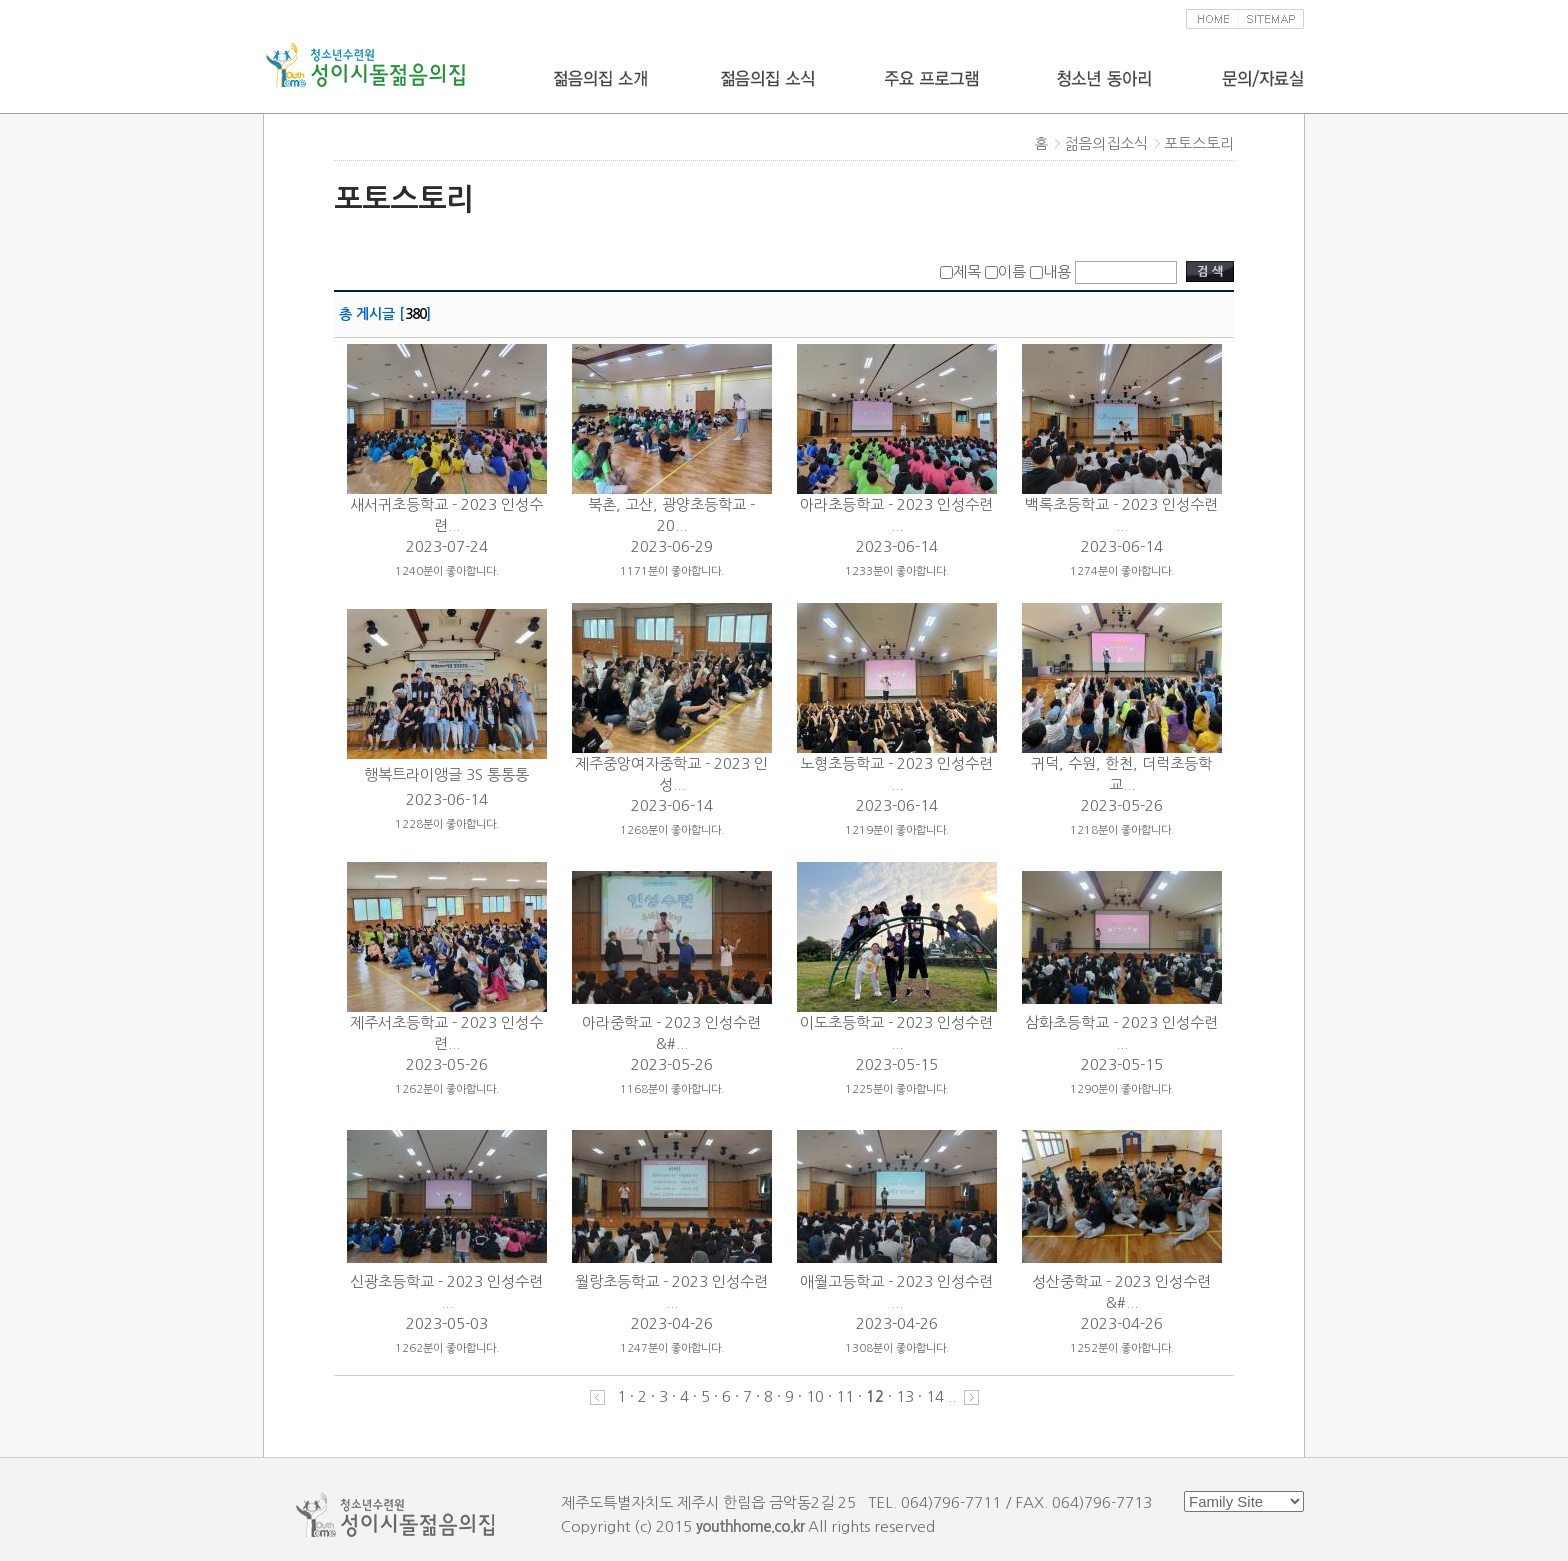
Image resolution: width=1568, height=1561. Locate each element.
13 (905, 1396)
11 (845, 1396)
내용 (1057, 271)
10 (815, 1396)
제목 (967, 271)
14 (935, 1396)
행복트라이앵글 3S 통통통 (446, 774)
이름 (1012, 271)
